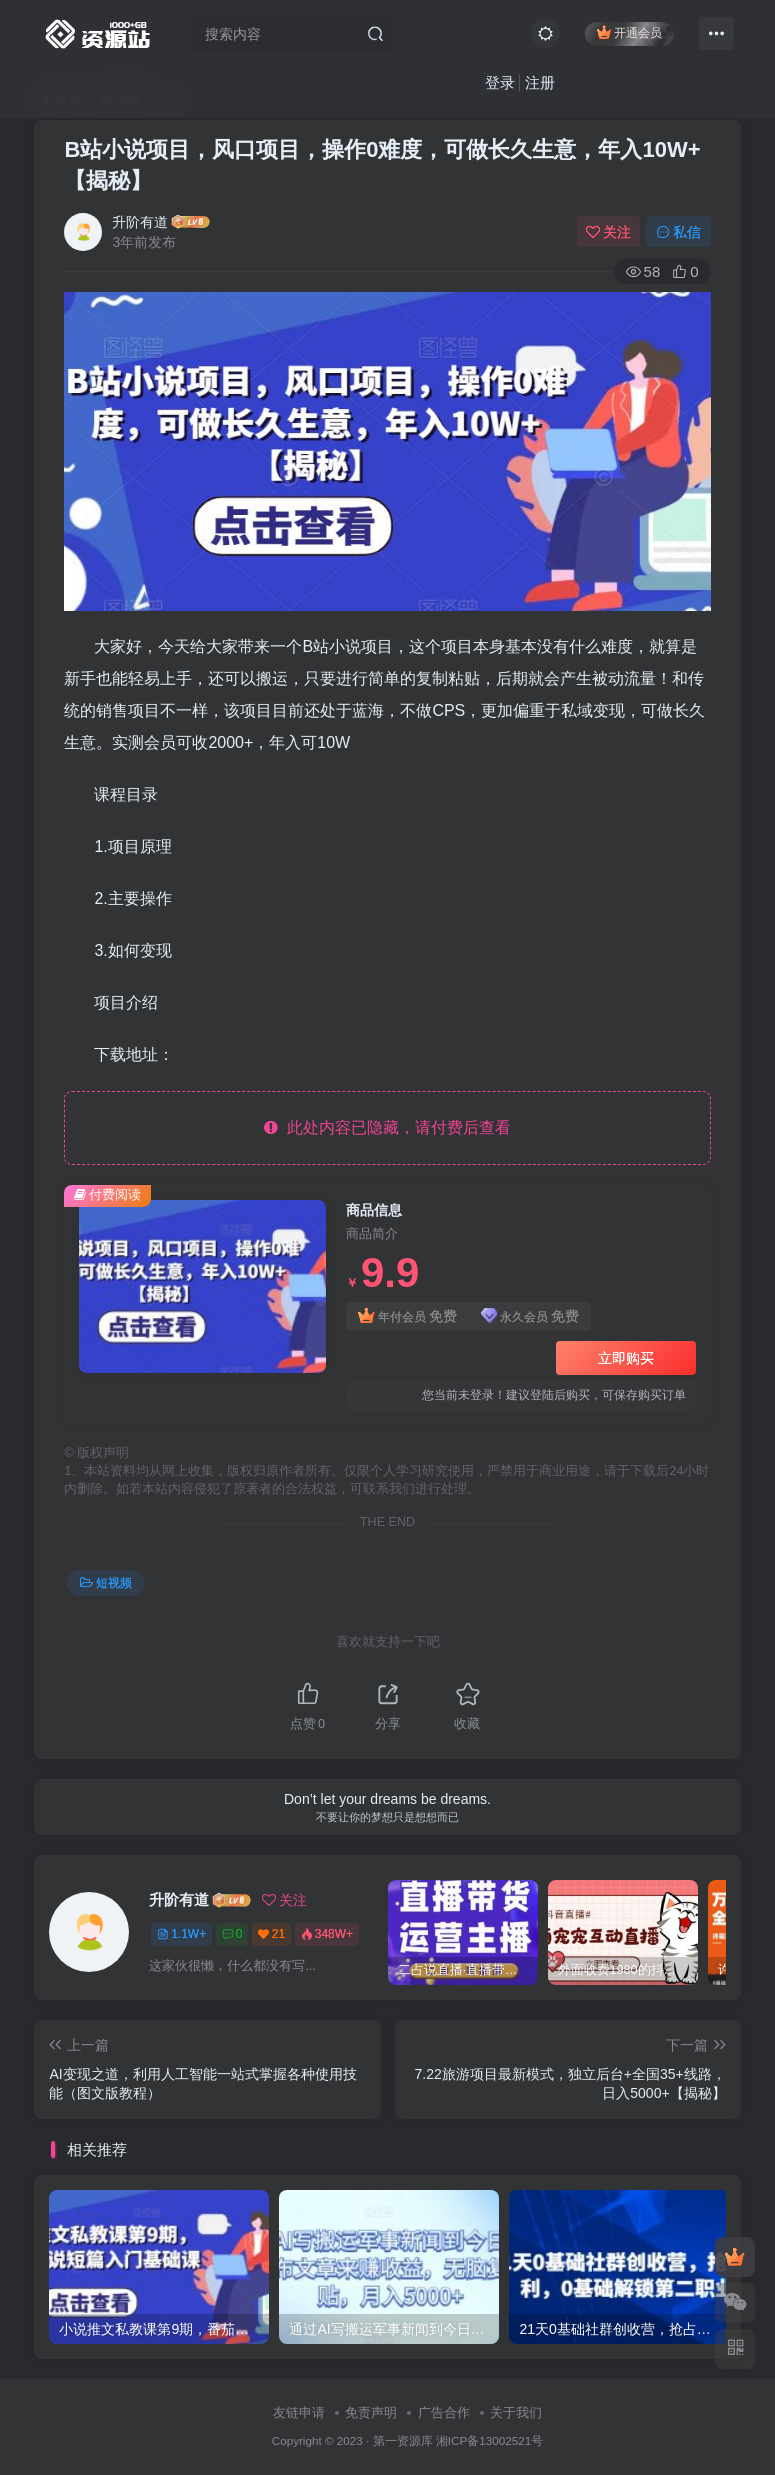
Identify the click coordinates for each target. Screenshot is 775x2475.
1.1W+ (181, 1934)
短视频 (106, 1583)
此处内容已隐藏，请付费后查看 (387, 1127)
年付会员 (407, 1316)
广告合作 (444, 2412)
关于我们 (516, 2412)
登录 (500, 82)
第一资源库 (403, 2440)
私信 (679, 232)
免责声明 (371, 2412)
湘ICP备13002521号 (489, 2440)
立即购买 (626, 1358)
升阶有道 (140, 222)
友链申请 (299, 2412)
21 (271, 1934)
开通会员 (629, 32)
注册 (540, 82)
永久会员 (530, 1316)
